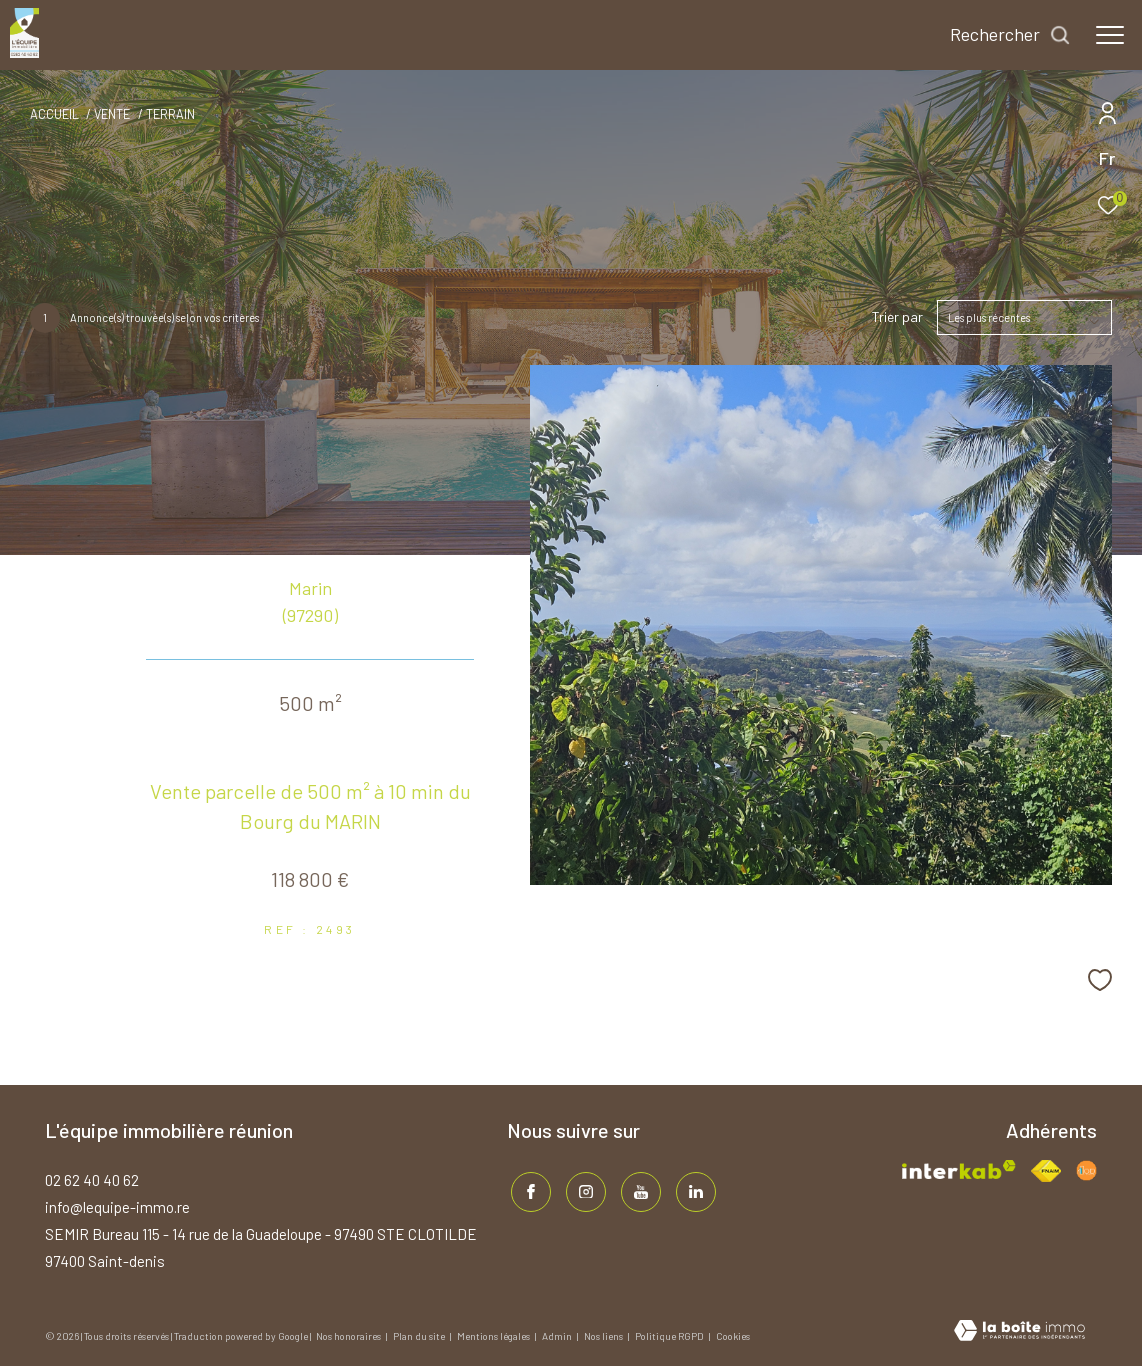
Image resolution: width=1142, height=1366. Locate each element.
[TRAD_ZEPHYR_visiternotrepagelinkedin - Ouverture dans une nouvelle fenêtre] (692, 1189)
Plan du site (420, 1336)
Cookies (733, 1336)
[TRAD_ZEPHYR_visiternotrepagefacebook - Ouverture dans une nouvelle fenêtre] (527, 1189)
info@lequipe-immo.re (117, 1207)
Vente (112, 114)
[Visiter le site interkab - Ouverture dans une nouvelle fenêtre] (959, 1170)
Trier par (897, 317)
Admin (558, 1336)
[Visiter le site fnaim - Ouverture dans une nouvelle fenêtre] (1045, 1171)
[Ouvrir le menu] (1110, 35)
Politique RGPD (669, 1336)
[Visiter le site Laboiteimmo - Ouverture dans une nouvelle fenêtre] (1019, 1332)
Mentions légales (494, 1336)
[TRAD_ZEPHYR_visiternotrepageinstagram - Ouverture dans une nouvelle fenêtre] (582, 1189)
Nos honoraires (349, 1336)
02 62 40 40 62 (92, 1180)
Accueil (54, 114)
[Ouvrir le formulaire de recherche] (1010, 35)
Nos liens (604, 1336)
